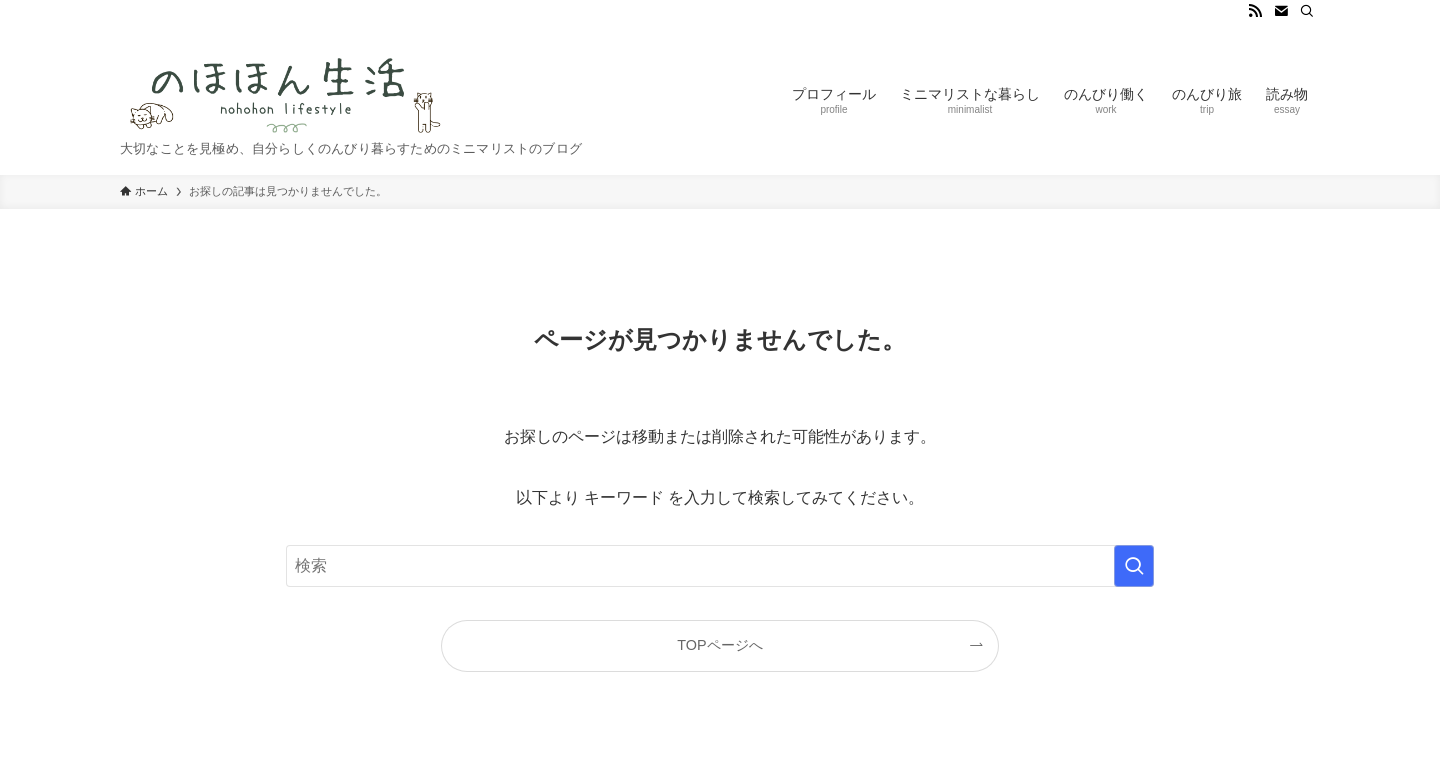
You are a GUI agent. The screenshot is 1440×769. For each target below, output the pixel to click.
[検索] (1307, 11)
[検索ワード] (720, 566)
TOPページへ (719, 645)
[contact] (1281, 11)
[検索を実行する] (1134, 566)
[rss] (1255, 11)
